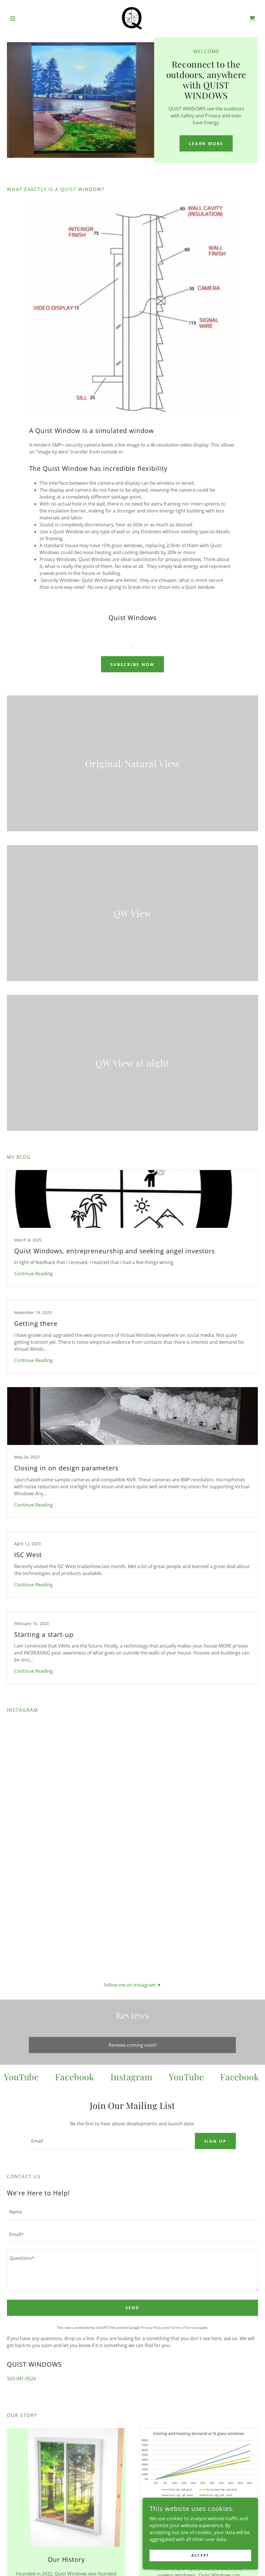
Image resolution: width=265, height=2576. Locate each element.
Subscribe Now (132, 664)
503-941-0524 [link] (21, 2378)
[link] (133, 18)
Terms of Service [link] (184, 2327)
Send (133, 2307)
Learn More (206, 143)
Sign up (215, 2141)
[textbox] (108, 2141)
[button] (26, 18)
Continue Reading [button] (33, 1273)
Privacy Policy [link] (152, 2327)
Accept (200, 2555)
